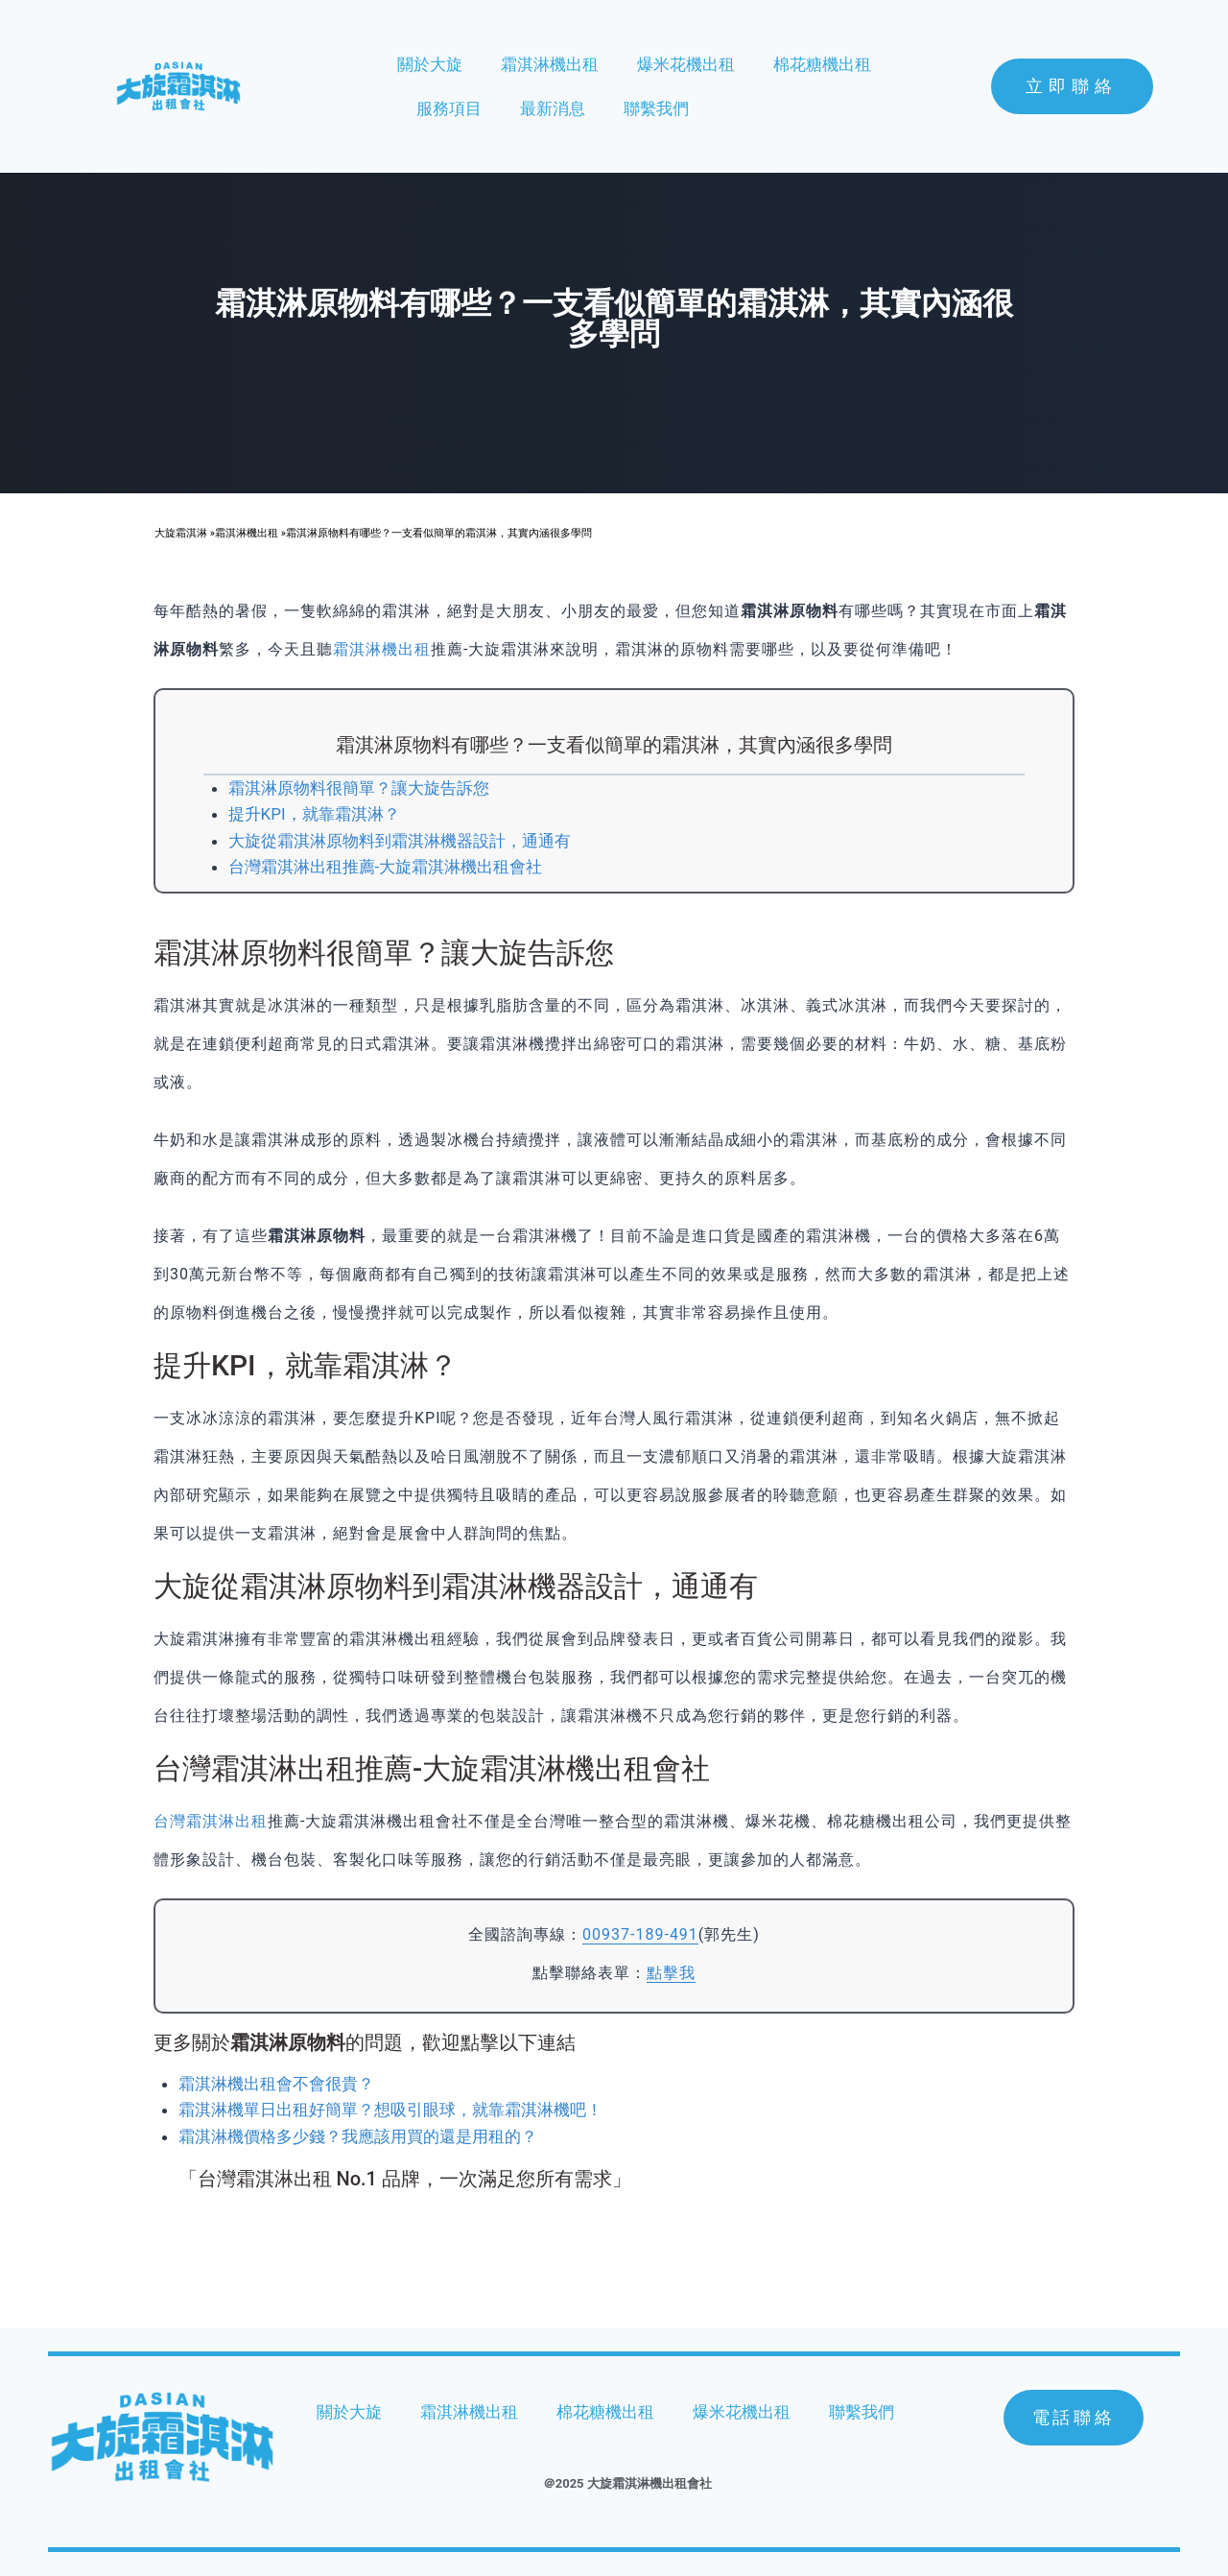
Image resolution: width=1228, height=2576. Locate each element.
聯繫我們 (656, 108)
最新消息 (552, 108)
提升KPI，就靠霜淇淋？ (314, 813)
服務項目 (449, 108)
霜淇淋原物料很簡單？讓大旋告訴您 (358, 788)
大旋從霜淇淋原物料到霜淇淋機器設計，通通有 (399, 840)
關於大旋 (429, 64)
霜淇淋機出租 (550, 64)
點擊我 (671, 1973)
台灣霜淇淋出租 (211, 1821)
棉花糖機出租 (822, 64)
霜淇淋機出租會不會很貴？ (276, 2083)
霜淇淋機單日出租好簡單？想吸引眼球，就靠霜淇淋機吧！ (390, 2109)
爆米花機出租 (686, 64)
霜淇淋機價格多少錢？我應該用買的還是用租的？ (357, 2136)
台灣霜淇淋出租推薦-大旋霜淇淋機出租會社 (385, 866)
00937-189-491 (640, 1934)
